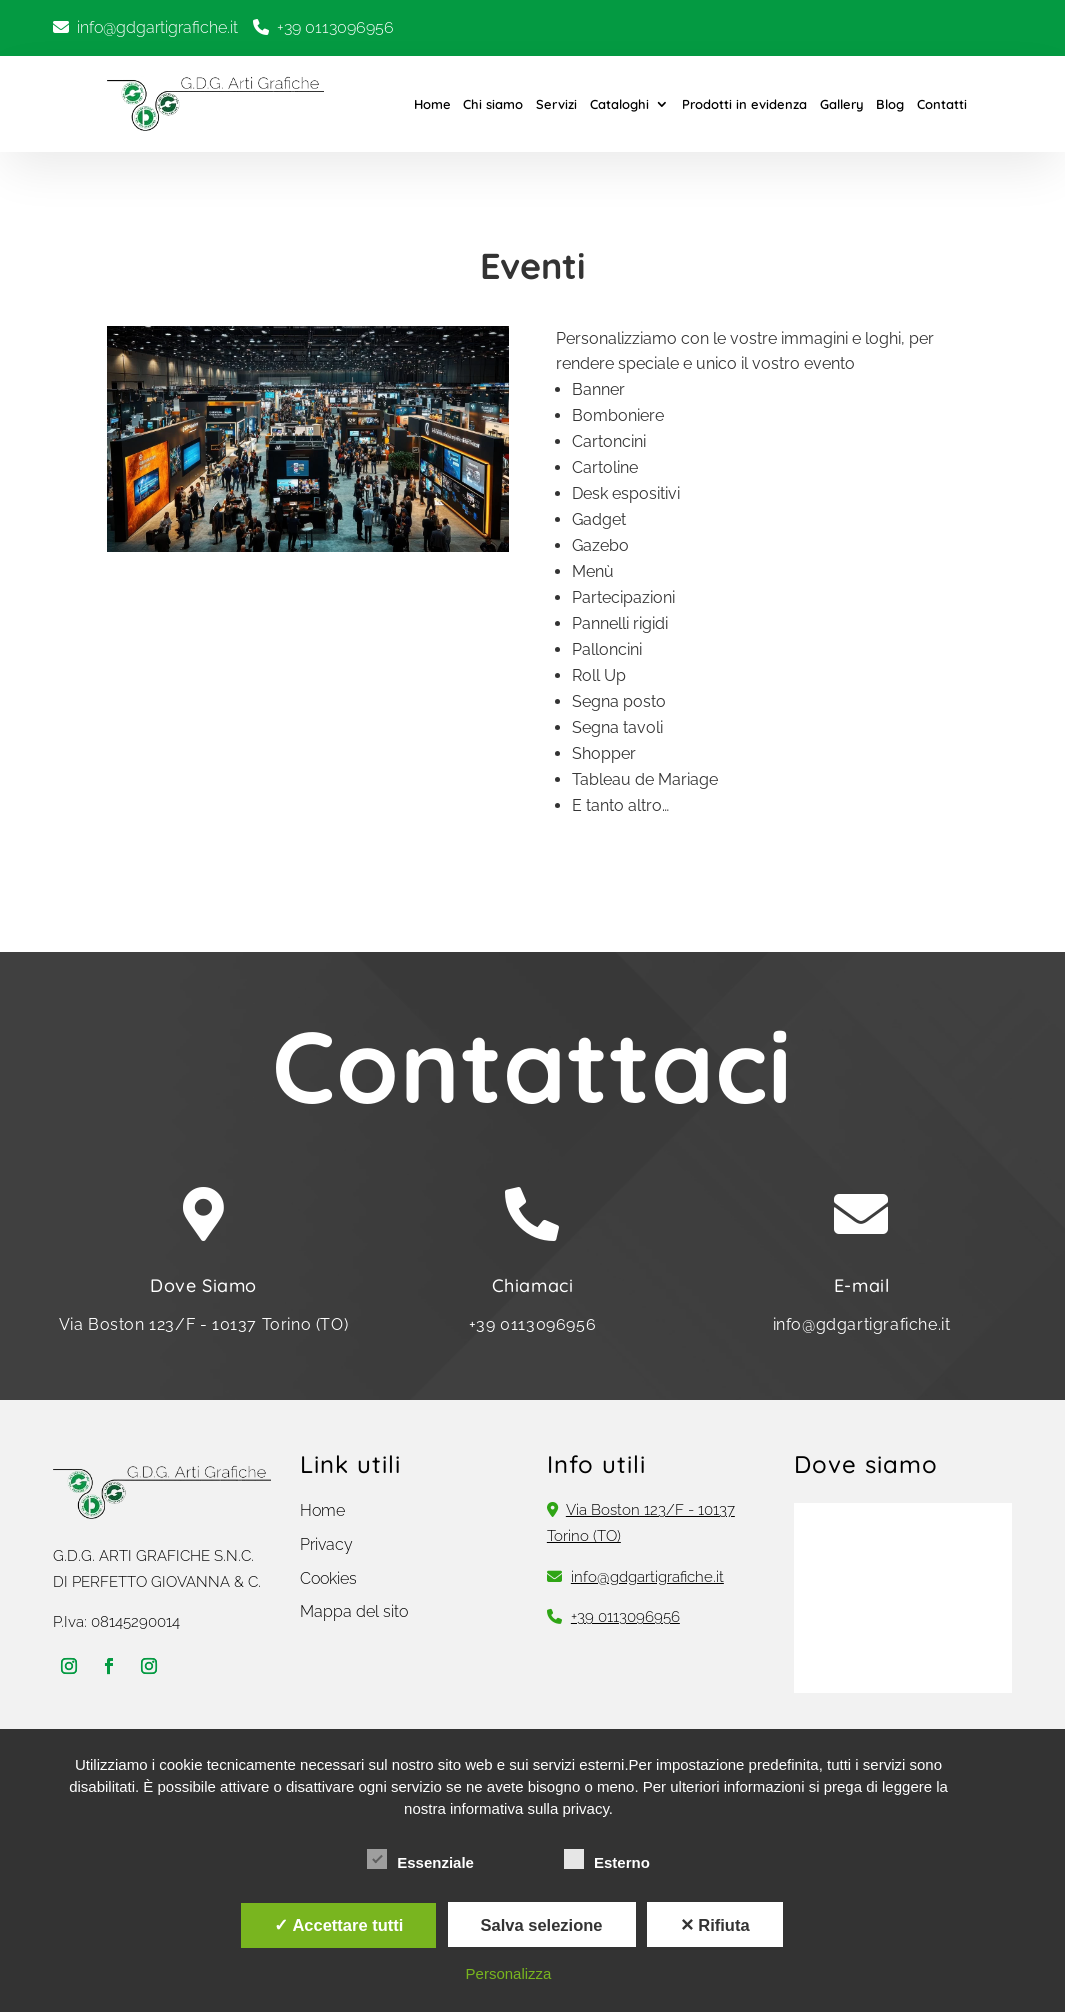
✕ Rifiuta (715, 1925)
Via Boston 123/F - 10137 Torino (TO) (204, 1324)
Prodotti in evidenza (744, 104)
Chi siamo (493, 104)
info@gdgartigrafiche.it (157, 27)
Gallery (842, 104)
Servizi (556, 104)
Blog (890, 104)
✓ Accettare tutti (338, 1925)
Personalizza (509, 1973)
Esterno (607, 1860)
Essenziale (420, 1860)
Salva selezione (542, 1925)
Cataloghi (619, 104)
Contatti (942, 104)
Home (432, 104)
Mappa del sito (354, 1611)
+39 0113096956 (335, 27)
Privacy (326, 1544)
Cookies (328, 1578)
